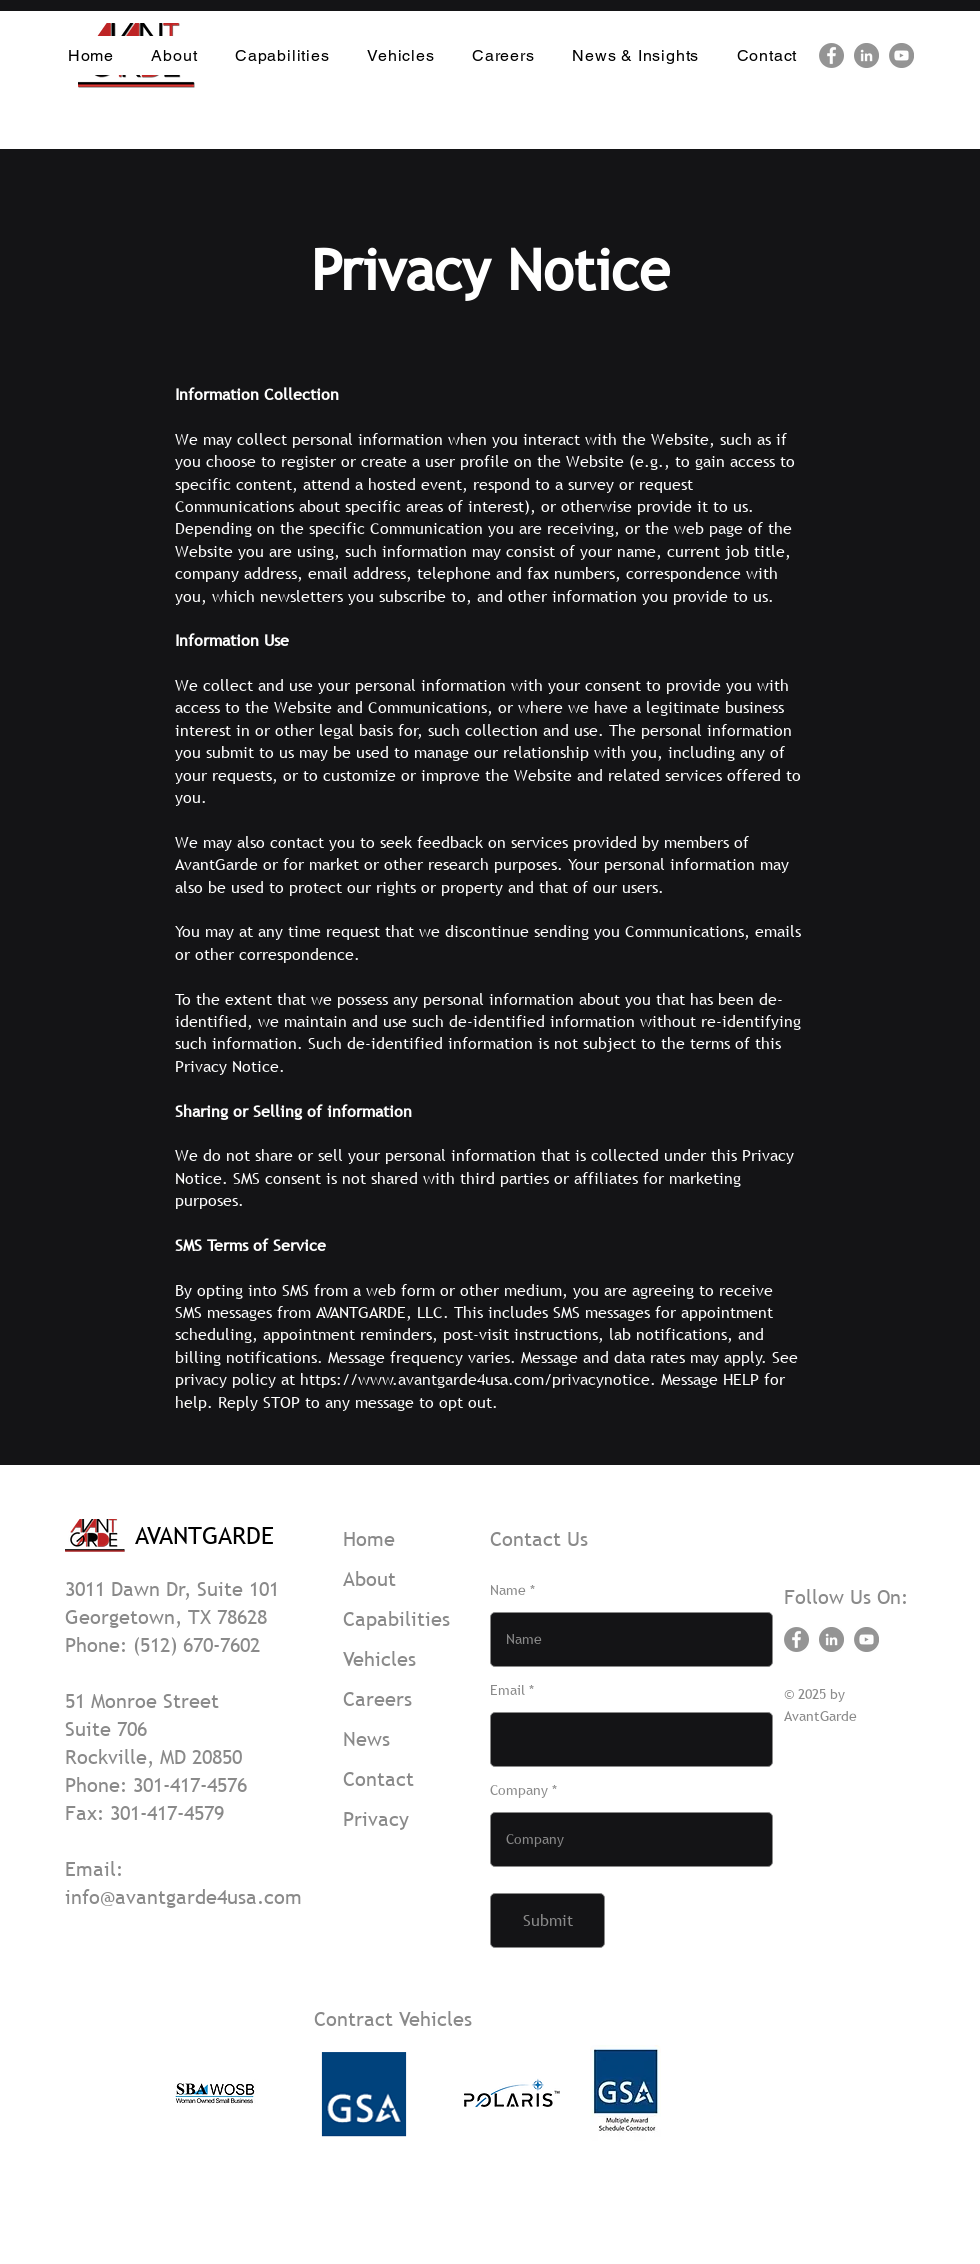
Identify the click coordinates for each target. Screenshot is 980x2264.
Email (507, 1690)
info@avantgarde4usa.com (183, 1897)
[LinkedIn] (866, 55)
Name (508, 1590)
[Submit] (547, 1920)
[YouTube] (901, 55)
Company (519, 1790)
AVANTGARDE (204, 1535)
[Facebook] (831, 55)
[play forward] (671, 2093)
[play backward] (192, 2093)
